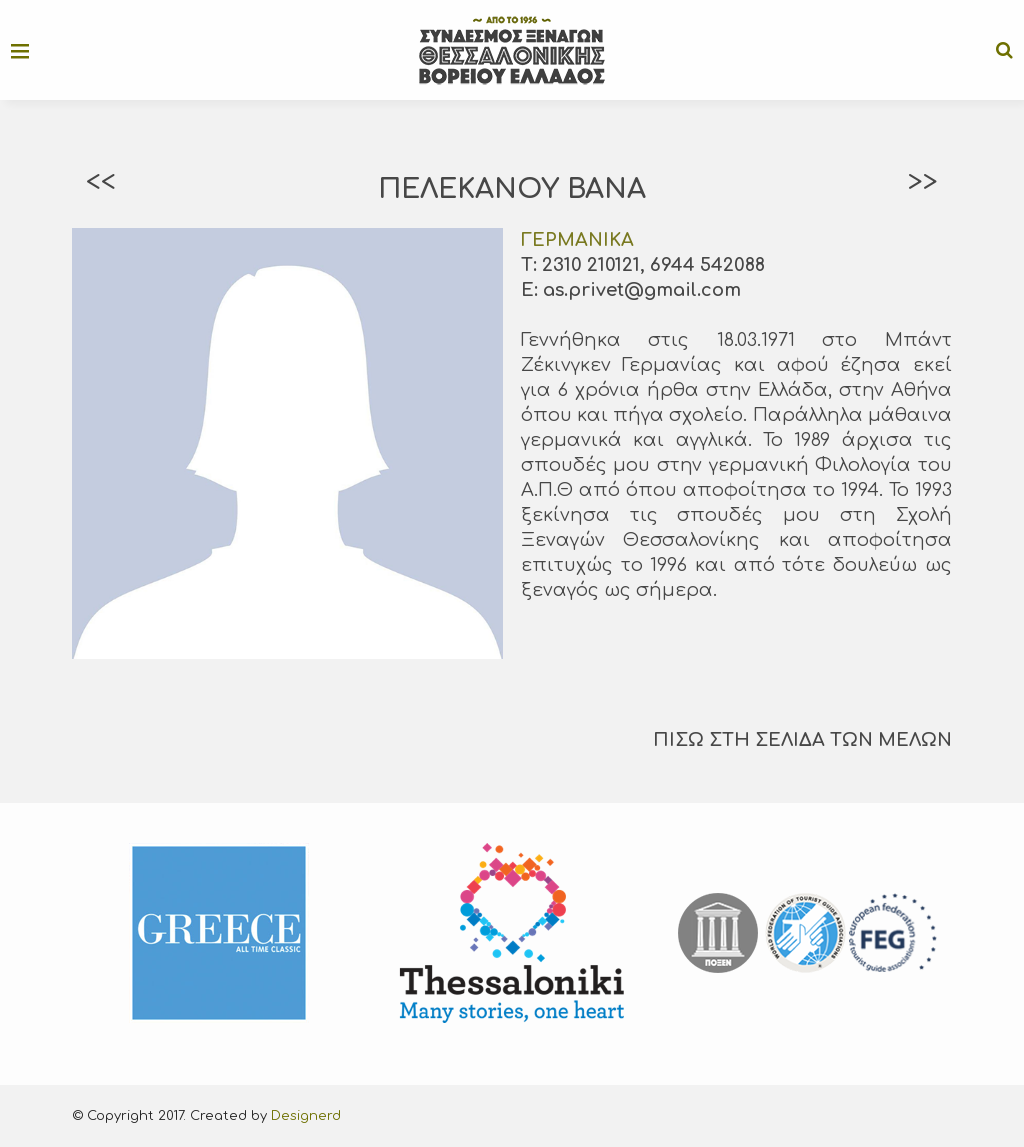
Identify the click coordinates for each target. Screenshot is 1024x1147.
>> (923, 182)
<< (101, 182)
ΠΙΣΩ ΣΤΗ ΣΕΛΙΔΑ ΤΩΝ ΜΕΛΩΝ (802, 740)
